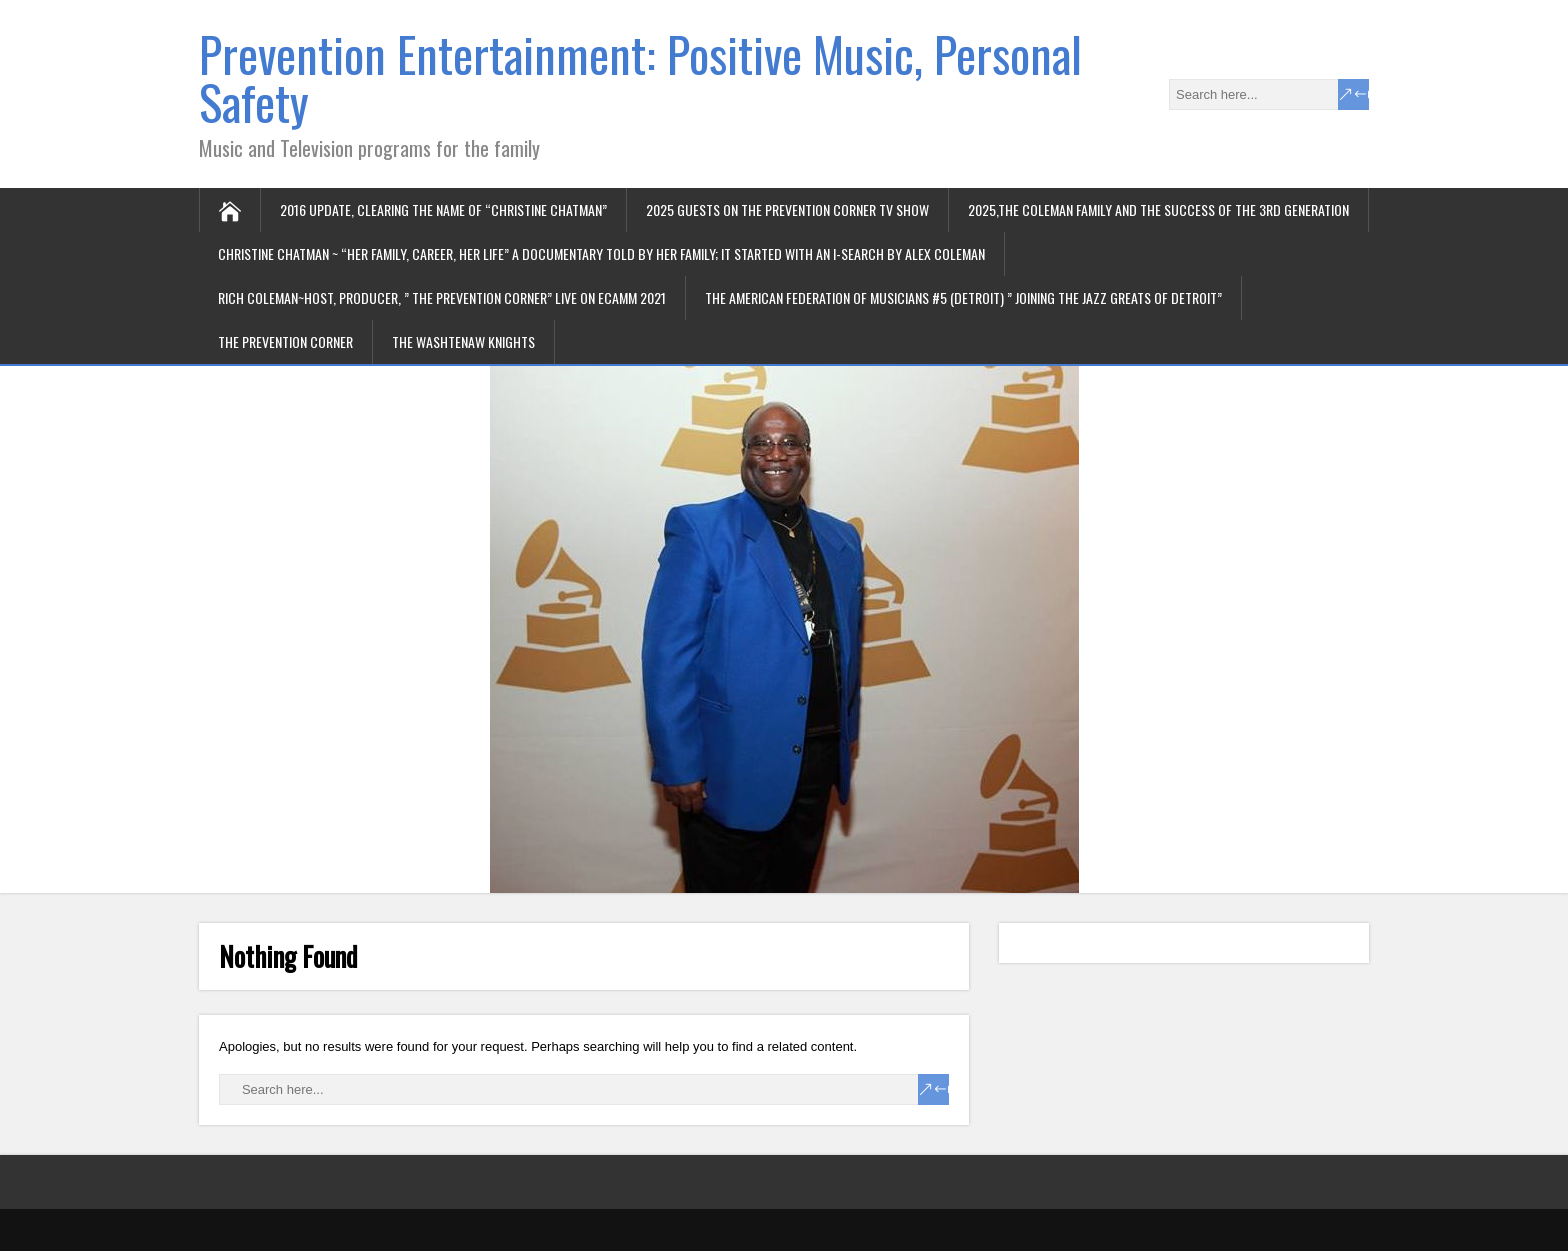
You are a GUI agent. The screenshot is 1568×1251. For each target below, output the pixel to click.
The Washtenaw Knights (463, 341)
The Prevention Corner (285, 341)
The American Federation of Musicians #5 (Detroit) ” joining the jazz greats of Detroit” (963, 297)
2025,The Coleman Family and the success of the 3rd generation (1158, 209)
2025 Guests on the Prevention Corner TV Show (787, 209)
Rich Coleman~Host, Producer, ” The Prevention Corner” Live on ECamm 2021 (442, 297)
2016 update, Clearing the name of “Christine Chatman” (443, 209)
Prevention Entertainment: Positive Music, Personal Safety (640, 77)
